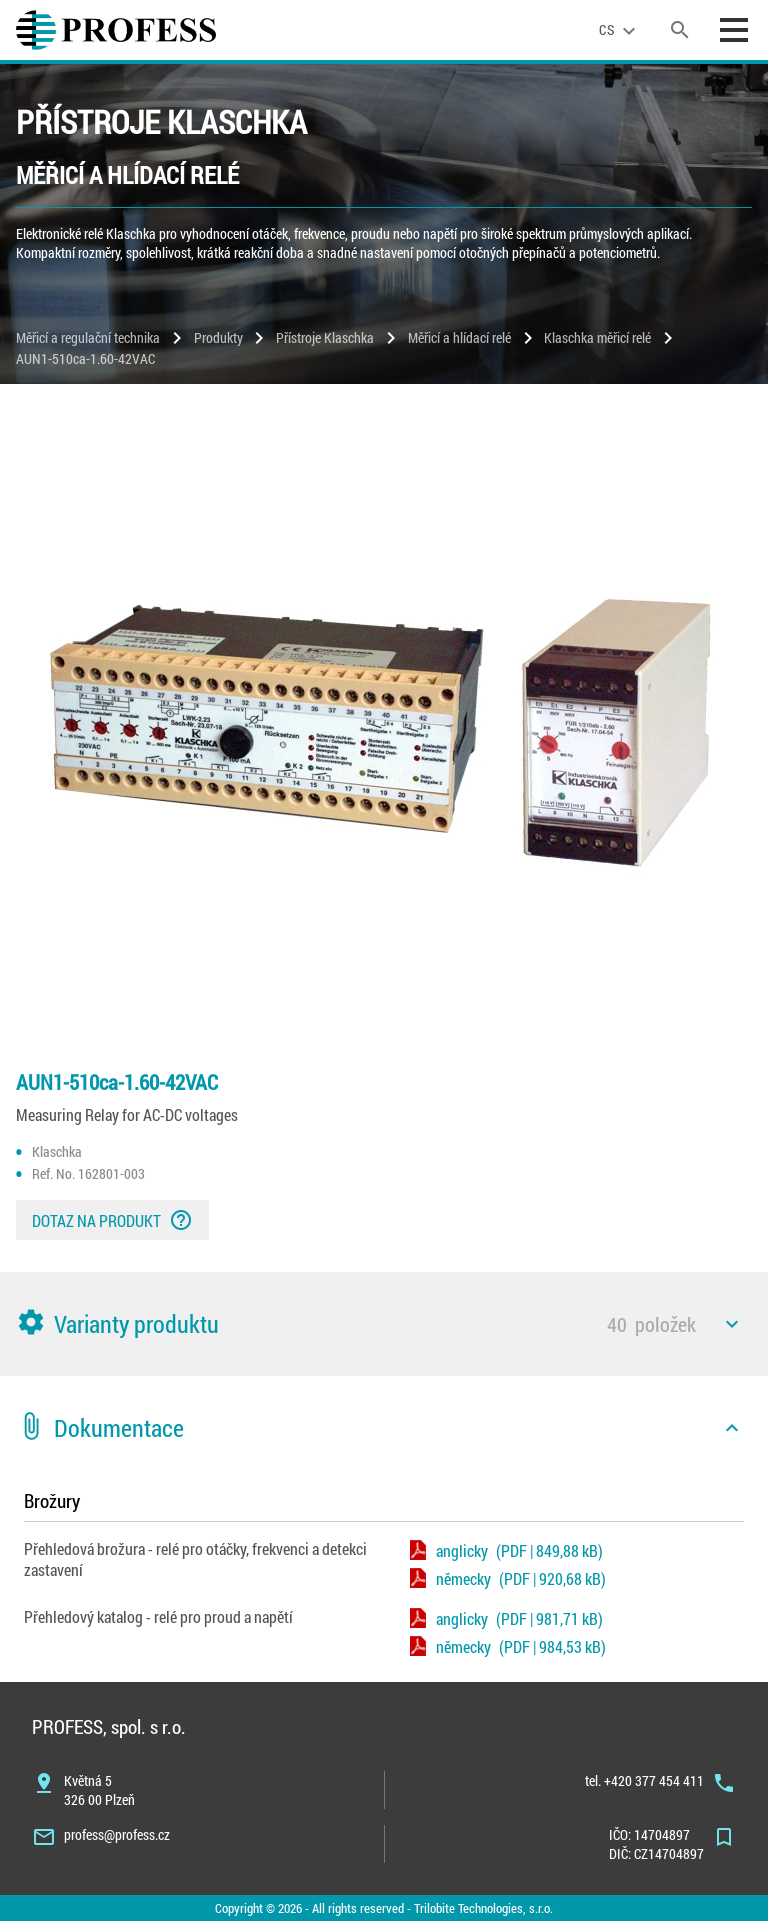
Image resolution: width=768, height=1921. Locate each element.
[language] (620, 30)
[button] (384, 1324)
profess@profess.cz (117, 1834)
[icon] (732, 1324)
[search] (680, 30)
